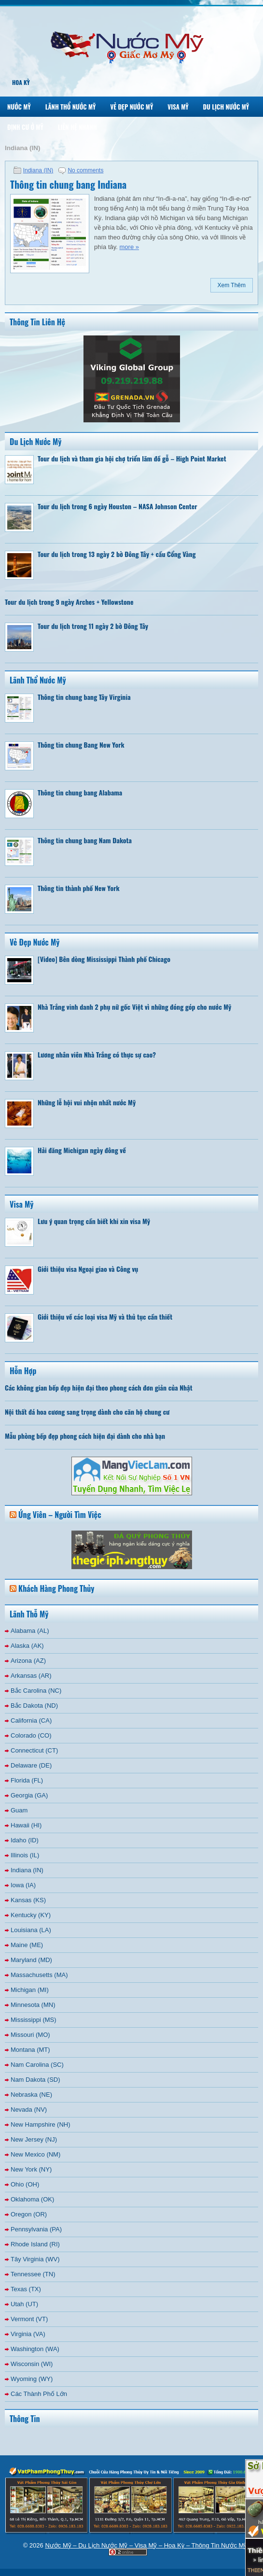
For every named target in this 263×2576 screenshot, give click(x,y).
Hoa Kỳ (21, 82)
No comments (85, 170)
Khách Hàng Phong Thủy (56, 1588)
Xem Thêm (232, 285)
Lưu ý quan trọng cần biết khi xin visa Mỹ (94, 1221)
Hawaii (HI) (26, 1825)
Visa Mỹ (177, 106)
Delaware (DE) (31, 1765)
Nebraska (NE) (31, 2094)
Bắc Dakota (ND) (34, 1705)
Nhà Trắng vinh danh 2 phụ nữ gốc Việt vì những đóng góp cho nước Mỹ (134, 1007)
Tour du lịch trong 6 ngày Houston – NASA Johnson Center (117, 506)
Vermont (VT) (29, 2319)
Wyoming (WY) (32, 2378)
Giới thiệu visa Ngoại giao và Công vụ (88, 1269)
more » (129, 247)
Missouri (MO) (30, 2034)
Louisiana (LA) (31, 1930)
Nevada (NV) (29, 2109)
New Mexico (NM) (35, 2154)
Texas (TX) (26, 2289)
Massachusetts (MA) (39, 1974)
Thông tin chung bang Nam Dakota (85, 840)
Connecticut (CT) (34, 1750)
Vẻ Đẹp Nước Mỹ (131, 106)
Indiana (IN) (38, 170)
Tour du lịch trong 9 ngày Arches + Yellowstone (69, 602)
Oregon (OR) (29, 2214)
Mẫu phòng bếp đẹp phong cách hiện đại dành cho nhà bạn (85, 1436)
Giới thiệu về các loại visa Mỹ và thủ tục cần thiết (105, 1316)
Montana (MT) (30, 2049)
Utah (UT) (24, 2304)
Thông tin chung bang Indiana (68, 184)
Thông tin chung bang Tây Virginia (84, 697)
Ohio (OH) (25, 2184)
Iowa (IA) (23, 1885)
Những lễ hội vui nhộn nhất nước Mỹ (87, 1102)
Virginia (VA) (28, 2334)
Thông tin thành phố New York (79, 888)
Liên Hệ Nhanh (77, 127)
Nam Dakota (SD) (35, 2079)
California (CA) (31, 1720)
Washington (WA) (35, 2349)
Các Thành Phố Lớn (39, 2393)
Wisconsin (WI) (32, 2363)
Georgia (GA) (29, 1795)
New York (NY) (31, 2169)
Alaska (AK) (27, 1645)
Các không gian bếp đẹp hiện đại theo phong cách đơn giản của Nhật (99, 1387)
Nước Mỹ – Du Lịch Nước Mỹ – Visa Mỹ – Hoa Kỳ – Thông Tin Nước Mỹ (146, 2545)
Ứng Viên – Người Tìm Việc (59, 1514)
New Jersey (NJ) (34, 2139)
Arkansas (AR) (31, 1675)
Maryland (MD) (31, 1959)
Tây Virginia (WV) (35, 2259)
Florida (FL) (27, 1780)
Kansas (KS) (28, 1900)
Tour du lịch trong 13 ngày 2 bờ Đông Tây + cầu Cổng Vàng (117, 554)
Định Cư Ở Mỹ (25, 127)
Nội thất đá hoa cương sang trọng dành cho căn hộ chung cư (87, 1411)
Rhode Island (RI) (35, 2244)
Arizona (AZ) (28, 1660)
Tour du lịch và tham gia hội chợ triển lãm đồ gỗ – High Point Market (132, 458)
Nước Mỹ (19, 106)
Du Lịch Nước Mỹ (226, 106)
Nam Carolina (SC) (37, 2064)
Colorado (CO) (31, 1735)
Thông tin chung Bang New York (81, 744)
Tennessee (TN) (33, 2274)
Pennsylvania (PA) (36, 2229)
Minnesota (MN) (33, 2004)
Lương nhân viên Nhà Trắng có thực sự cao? (97, 1054)
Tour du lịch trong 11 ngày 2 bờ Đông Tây (93, 626)
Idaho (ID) (25, 1840)
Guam (19, 1810)
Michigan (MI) (30, 1989)
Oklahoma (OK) (32, 2199)
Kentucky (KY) (31, 1915)
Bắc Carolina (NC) (36, 1690)
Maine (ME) (27, 1945)
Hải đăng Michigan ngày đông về (82, 1150)
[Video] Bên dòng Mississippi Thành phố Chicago (104, 959)
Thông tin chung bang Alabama (80, 792)
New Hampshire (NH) (40, 2124)
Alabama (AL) (30, 1630)
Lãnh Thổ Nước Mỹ (70, 106)
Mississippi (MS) (33, 2019)
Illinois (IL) (25, 1855)
